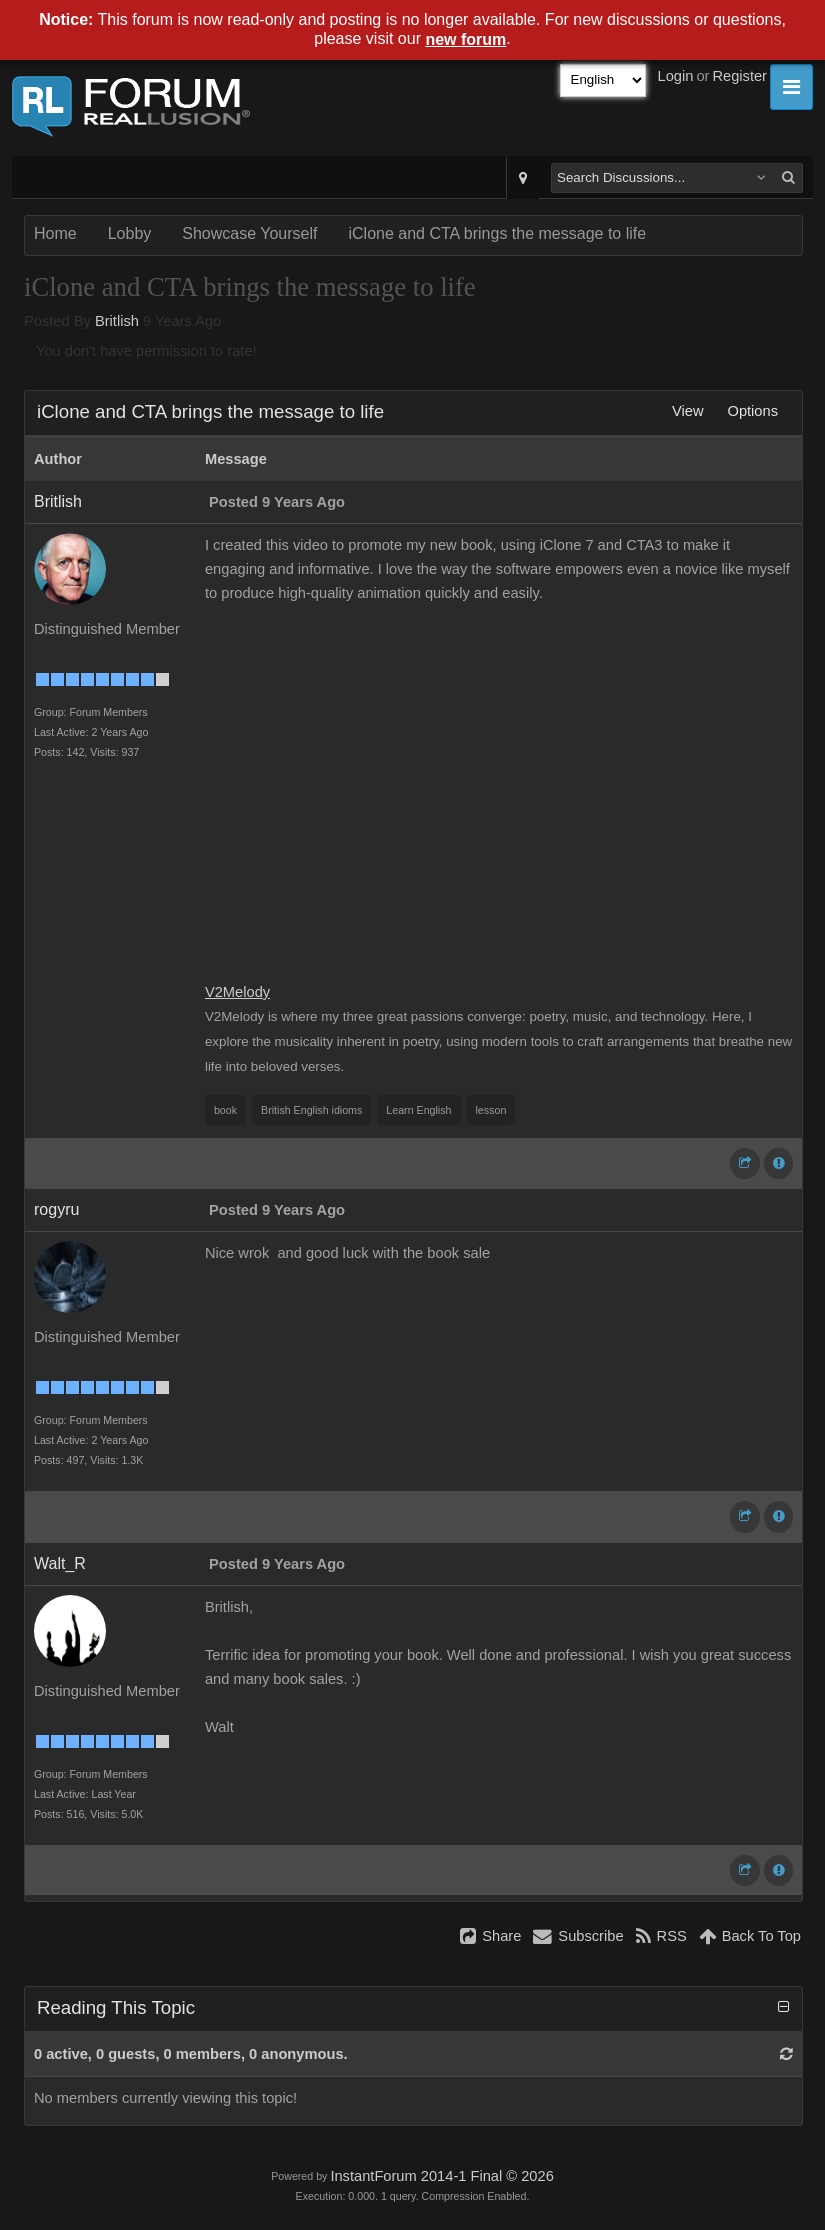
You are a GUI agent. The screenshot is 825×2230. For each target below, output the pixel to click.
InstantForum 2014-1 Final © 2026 (441, 2176)
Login (676, 76)
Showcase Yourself (249, 233)
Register (739, 76)
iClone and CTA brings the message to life (497, 233)
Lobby (130, 233)
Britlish (117, 321)
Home (55, 233)
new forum (465, 39)
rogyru (56, 1209)
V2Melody (237, 992)
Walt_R (60, 1563)
